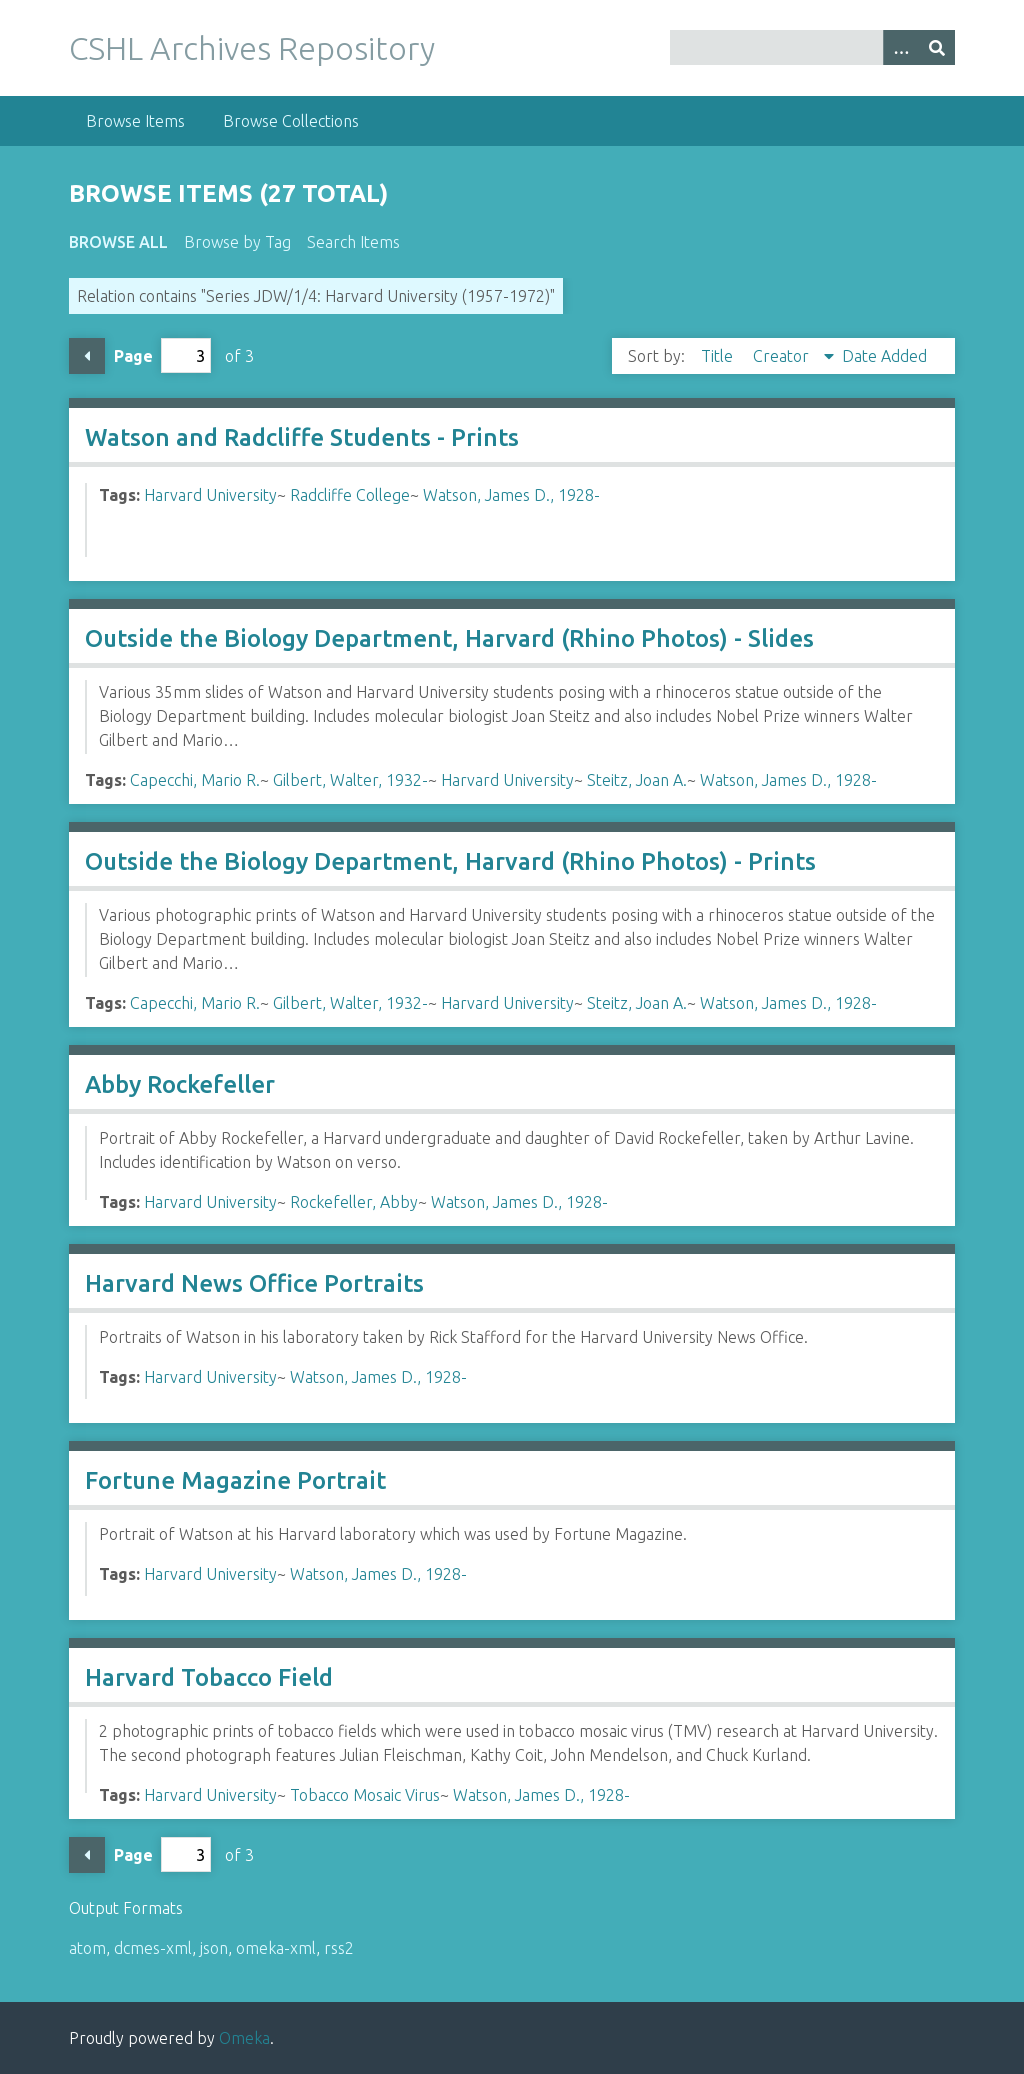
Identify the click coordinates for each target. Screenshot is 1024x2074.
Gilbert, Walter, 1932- (350, 780)
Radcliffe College (350, 495)
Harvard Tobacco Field (209, 1677)
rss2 (339, 1948)
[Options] (901, 47)
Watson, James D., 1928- (511, 495)
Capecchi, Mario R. (195, 780)
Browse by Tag (237, 242)
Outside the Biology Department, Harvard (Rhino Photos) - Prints (450, 861)
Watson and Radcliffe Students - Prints (302, 437)
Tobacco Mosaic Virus (365, 1795)
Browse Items (135, 121)
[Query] (812, 47)
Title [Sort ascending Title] (719, 356)
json (214, 1948)
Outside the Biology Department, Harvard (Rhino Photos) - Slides (449, 638)
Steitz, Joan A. (637, 780)
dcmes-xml (153, 1948)
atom (87, 1948)
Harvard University (210, 495)
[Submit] (937, 47)
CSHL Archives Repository (252, 48)
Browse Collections (291, 121)
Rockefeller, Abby (354, 1202)
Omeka (244, 2038)
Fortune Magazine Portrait (235, 1480)
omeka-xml (276, 1948)
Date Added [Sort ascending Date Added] (884, 356)
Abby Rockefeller (180, 1084)
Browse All (118, 242)
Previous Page (87, 356)
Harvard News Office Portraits (254, 1283)
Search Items (353, 242)
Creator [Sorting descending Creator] (783, 356)
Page (162, 355)
